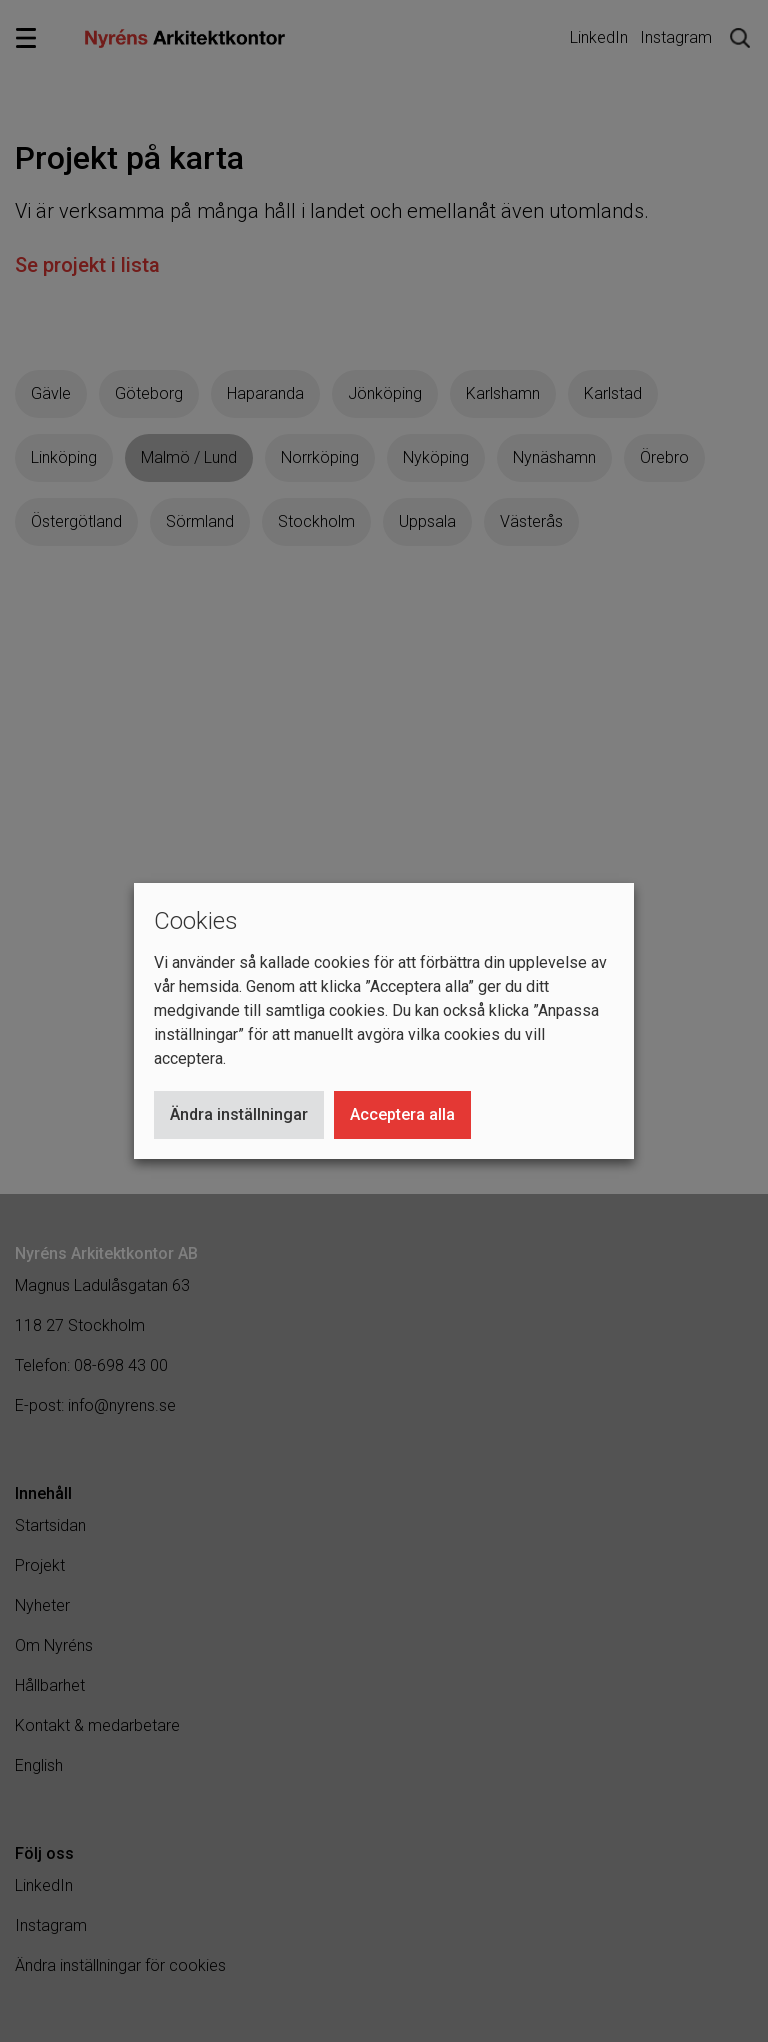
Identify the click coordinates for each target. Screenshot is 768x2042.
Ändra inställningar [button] (239, 1114)
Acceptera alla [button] (402, 1114)
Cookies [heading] (196, 921)
